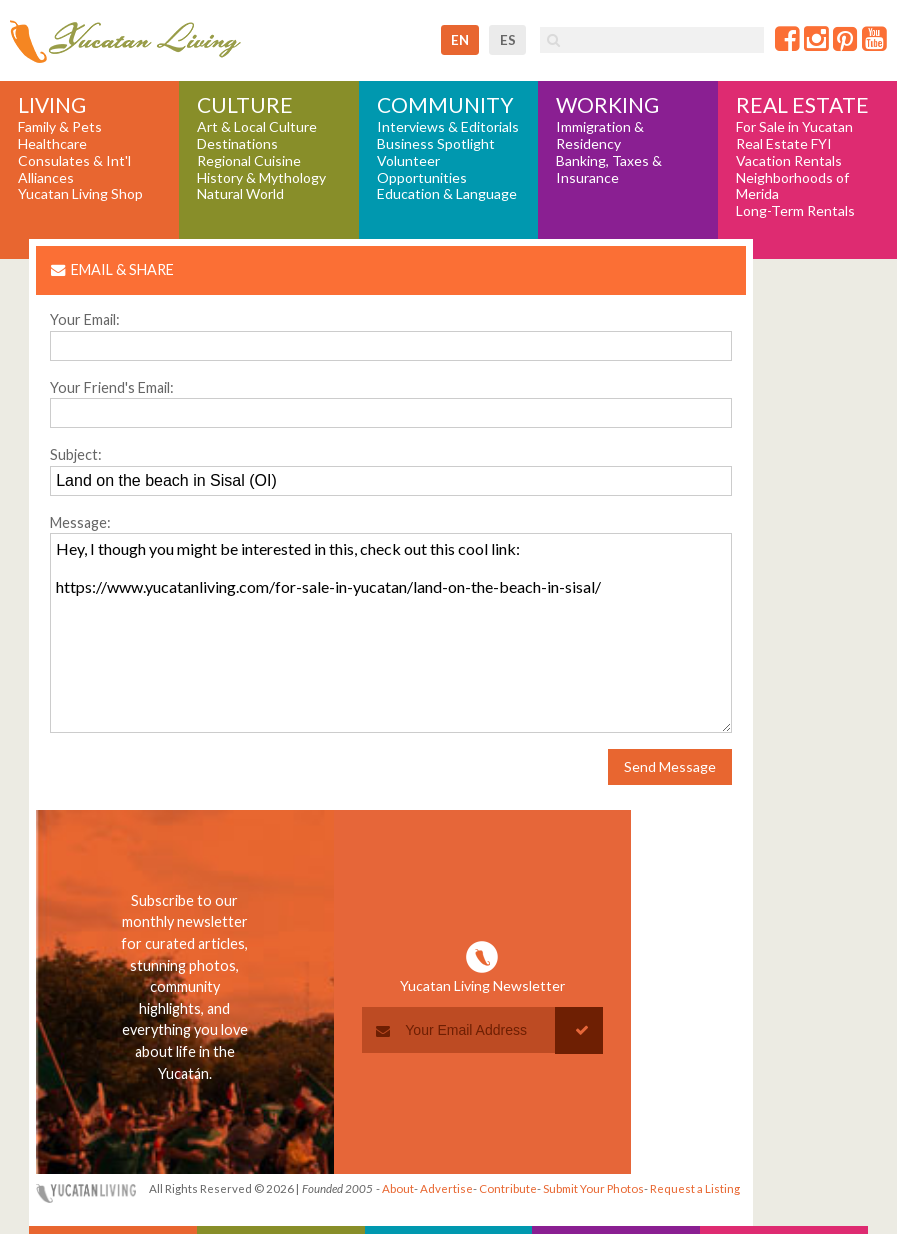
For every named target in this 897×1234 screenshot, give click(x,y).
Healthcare (52, 144)
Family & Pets (60, 127)
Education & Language (447, 194)
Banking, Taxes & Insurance (609, 169)
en (460, 40)
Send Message (670, 766)
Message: (80, 522)
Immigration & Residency (600, 135)
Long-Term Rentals (795, 211)
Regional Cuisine (249, 161)
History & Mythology (261, 178)
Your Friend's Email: (112, 387)
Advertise (446, 1188)
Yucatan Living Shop (80, 194)
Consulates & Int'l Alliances (74, 169)
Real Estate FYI (784, 144)
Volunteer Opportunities (422, 169)
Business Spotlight (436, 144)
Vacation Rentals (789, 161)
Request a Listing (695, 1188)
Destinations (237, 144)
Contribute (508, 1188)
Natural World (240, 194)
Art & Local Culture (257, 127)
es (508, 40)
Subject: (76, 454)
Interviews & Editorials (448, 127)
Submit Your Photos (593, 1188)
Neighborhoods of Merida (792, 186)
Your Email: (85, 319)
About (398, 1188)
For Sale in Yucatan (794, 127)
